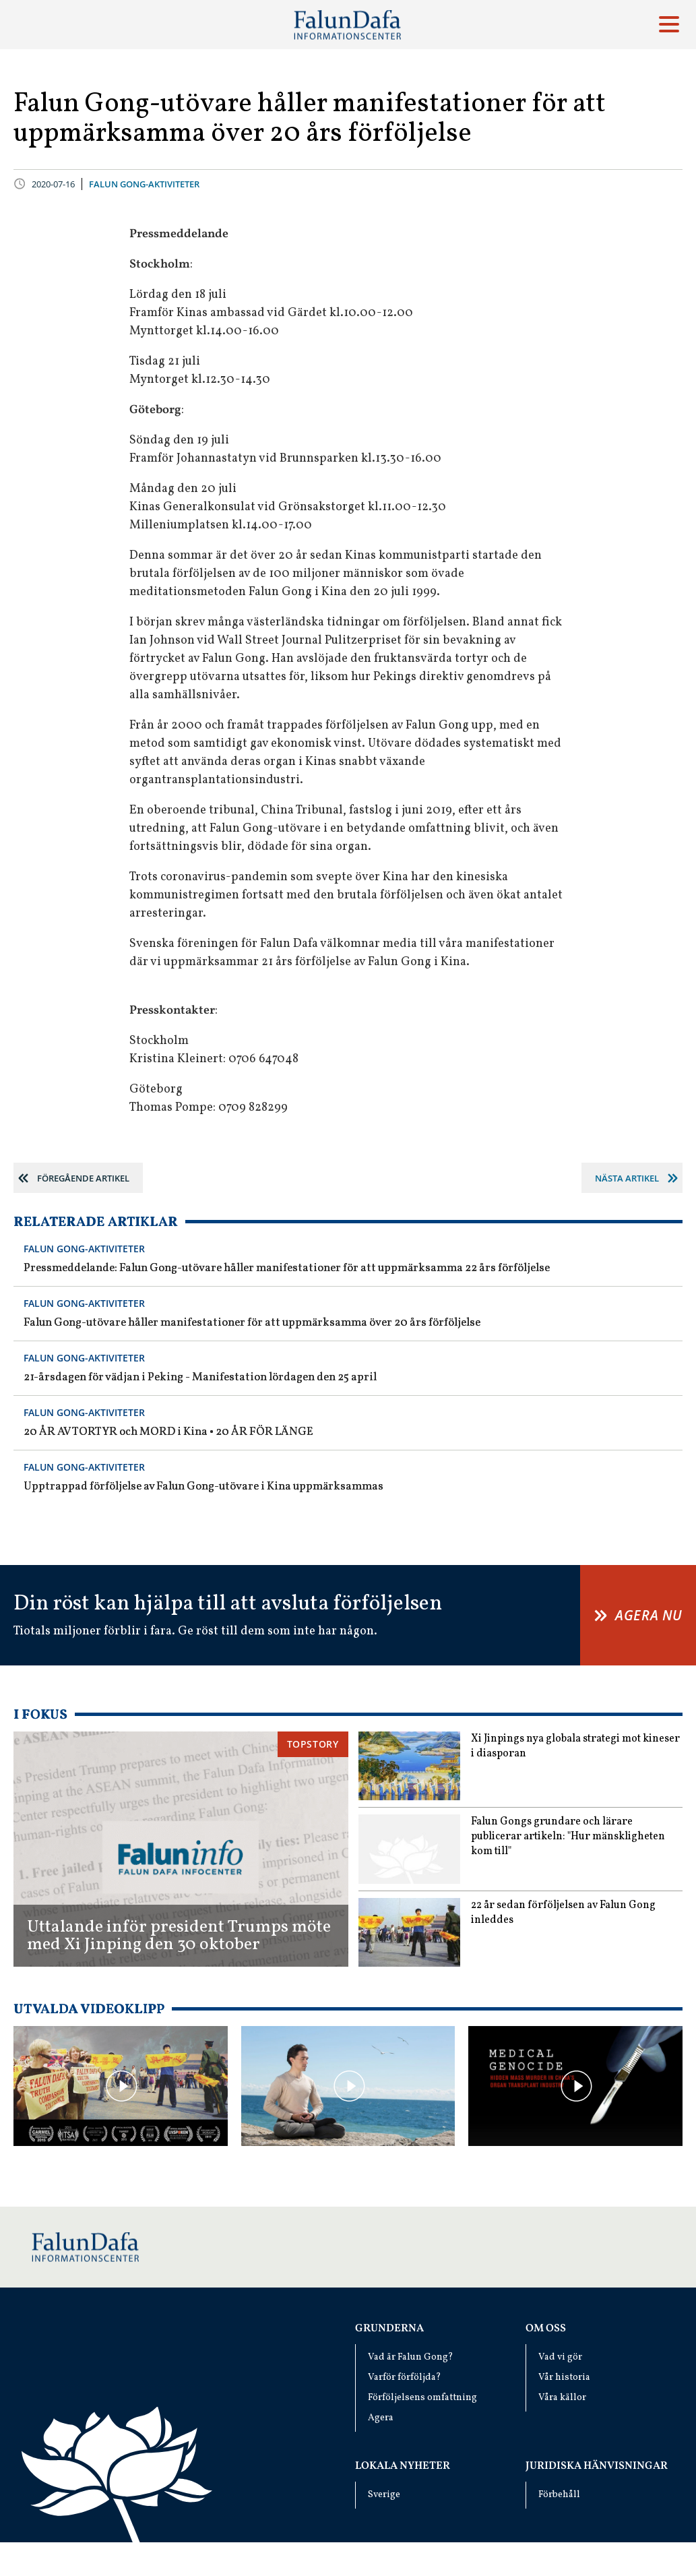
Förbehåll (559, 2494)
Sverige (384, 2494)
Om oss (546, 2328)
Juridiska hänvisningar (597, 2466)
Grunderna (389, 2328)
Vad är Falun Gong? (410, 2357)
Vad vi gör (560, 2357)
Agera (380, 2418)
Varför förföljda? (404, 2377)
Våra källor (562, 2397)
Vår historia (564, 2377)
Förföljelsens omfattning (422, 2397)
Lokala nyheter (402, 2466)
